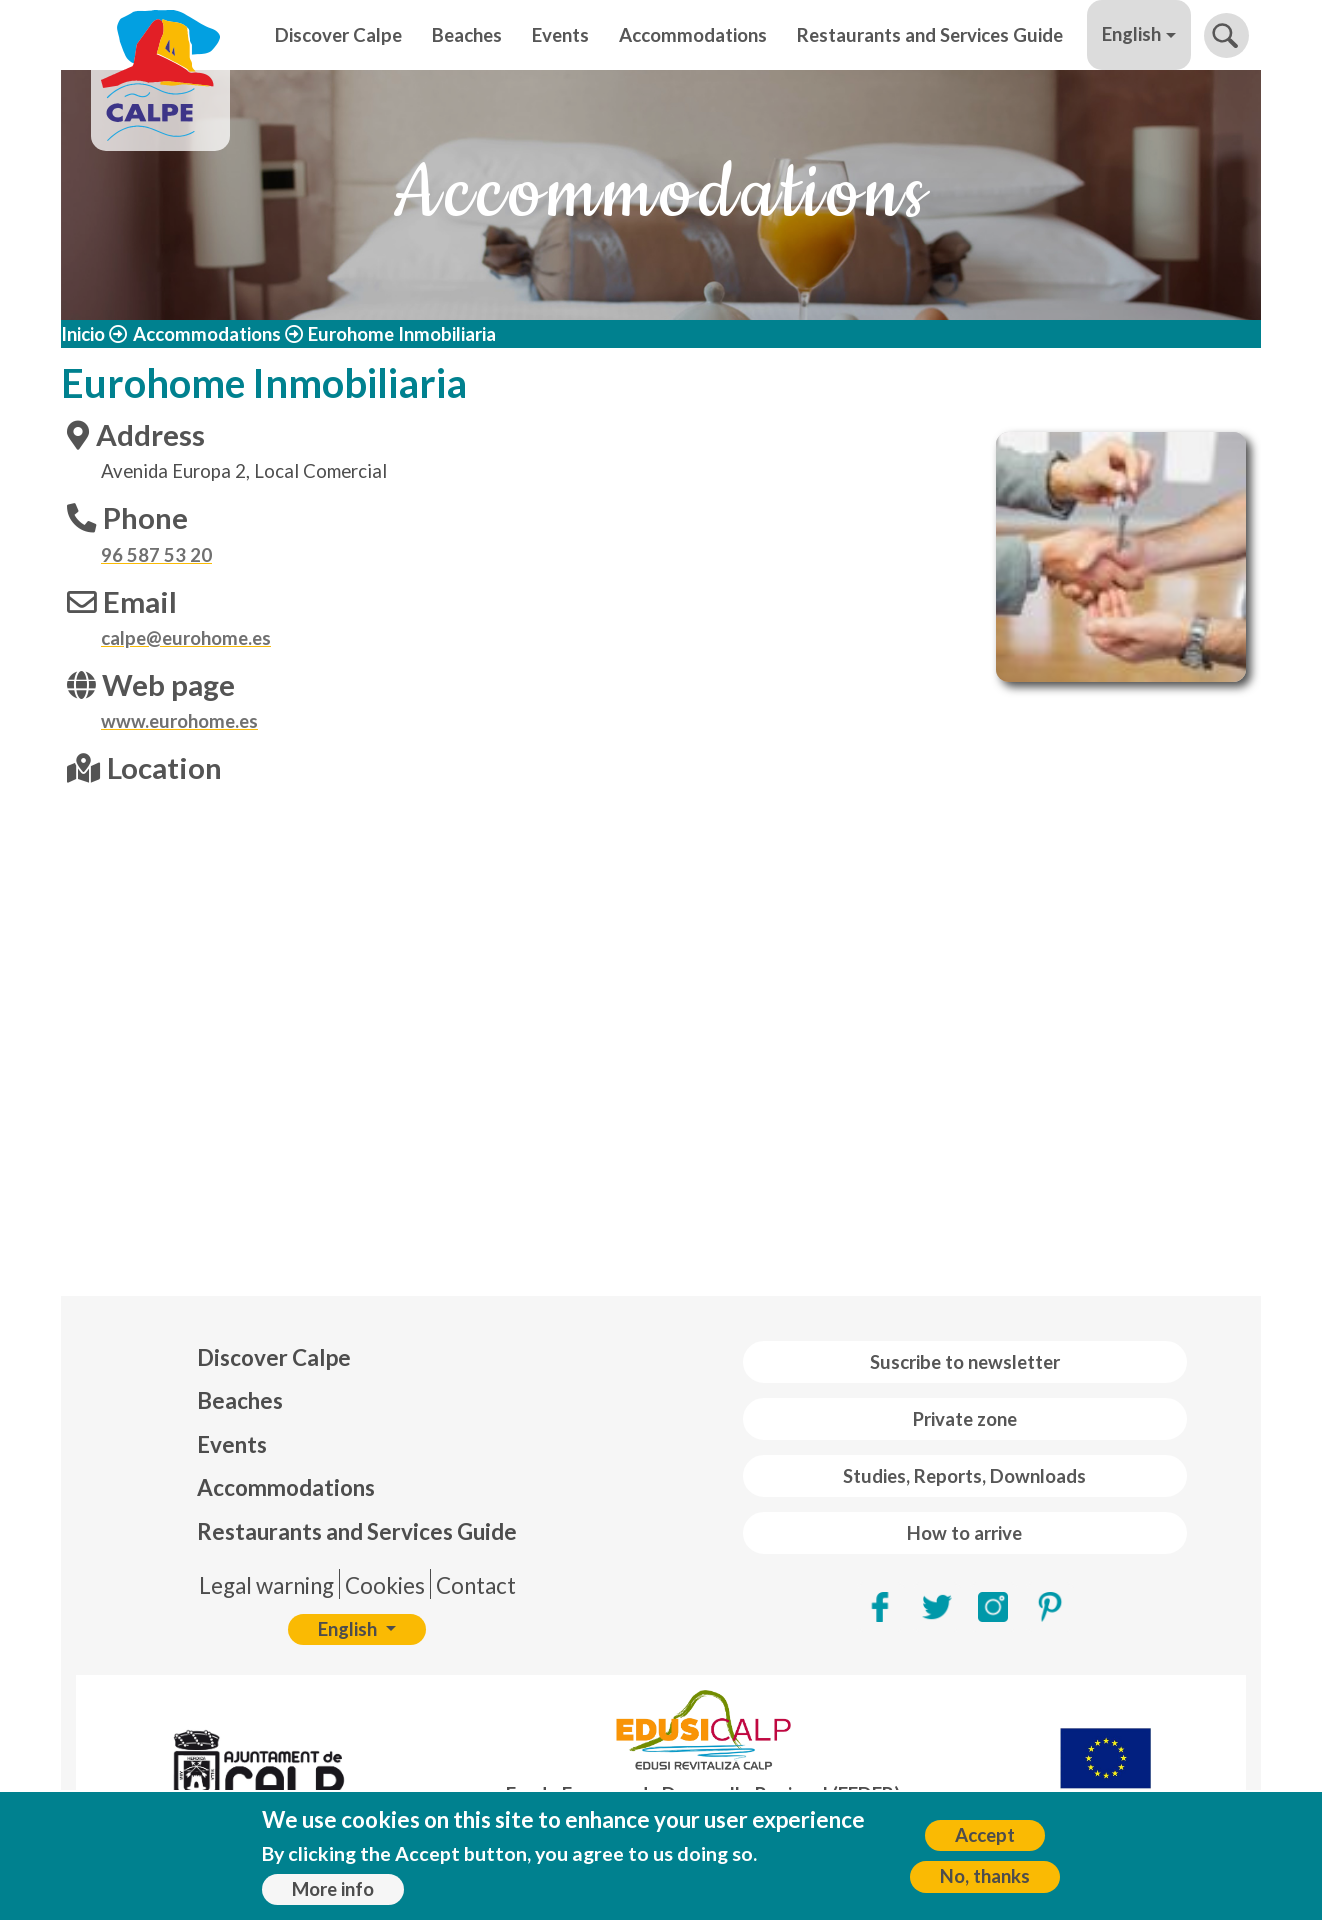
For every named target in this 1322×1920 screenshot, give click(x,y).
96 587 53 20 (156, 555)
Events (560, 35)
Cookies (385, 1585)
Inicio (83, 334)
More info (333, 1889)
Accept (985, 1835)
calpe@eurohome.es (186, 638)
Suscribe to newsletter (965, 1362)
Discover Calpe (338, 35)
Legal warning (266, 1585)
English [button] (1131, 34)
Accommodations (693, 35)
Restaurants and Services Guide (930, 35)
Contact (476, 1585)
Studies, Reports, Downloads (964, 1476)
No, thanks (985, 1876)
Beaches (467, 35)
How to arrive (964, 1533)
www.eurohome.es (179, 721)
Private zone (965, 1419)
